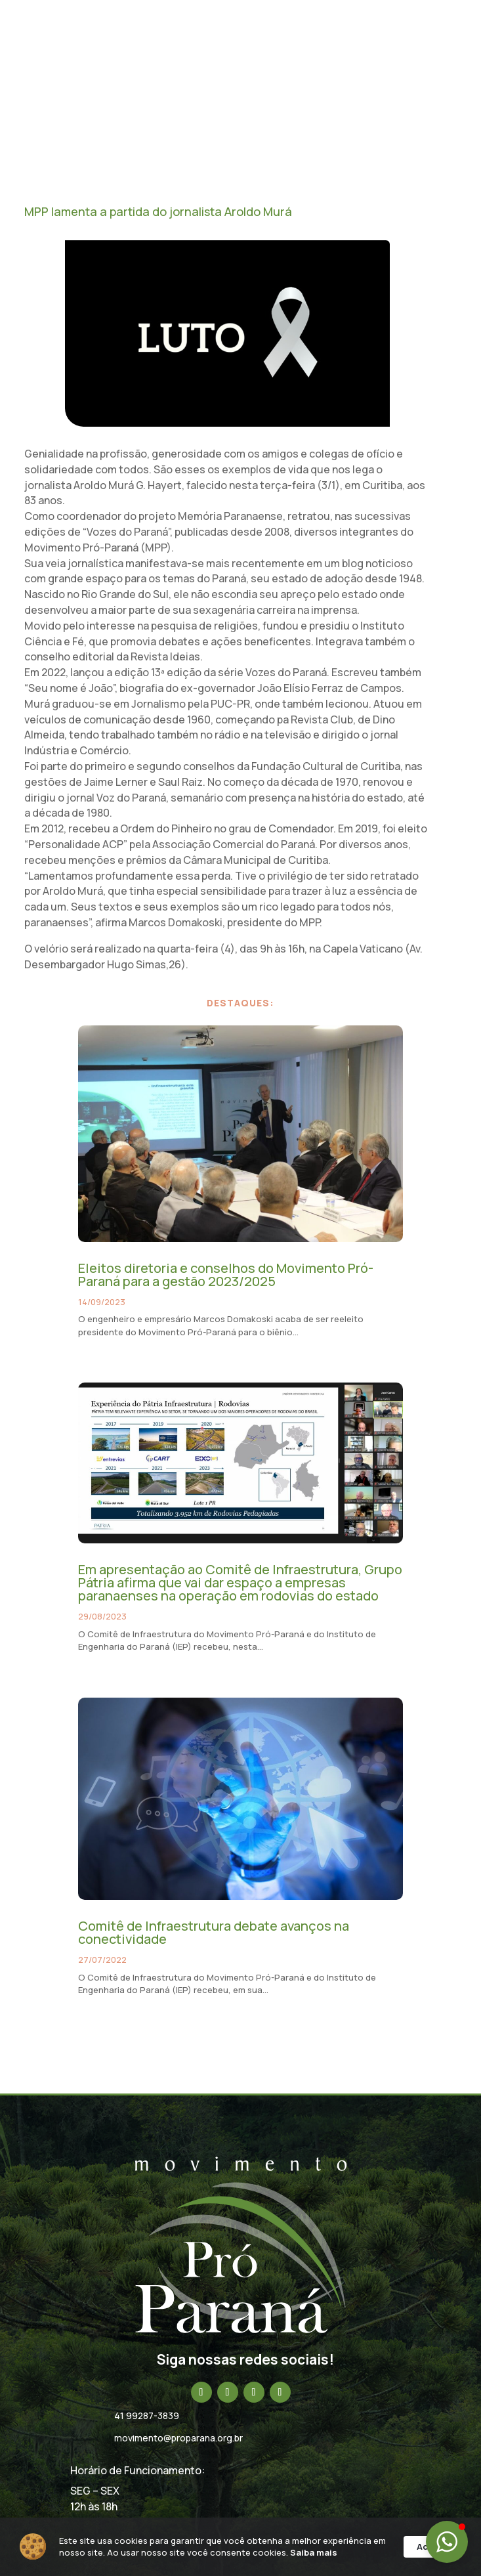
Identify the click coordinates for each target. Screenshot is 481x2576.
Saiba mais (139, 2556)
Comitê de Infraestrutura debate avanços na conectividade (213, 1932)
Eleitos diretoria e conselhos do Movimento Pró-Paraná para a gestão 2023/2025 (225, 1274)
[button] (447, 2542)
